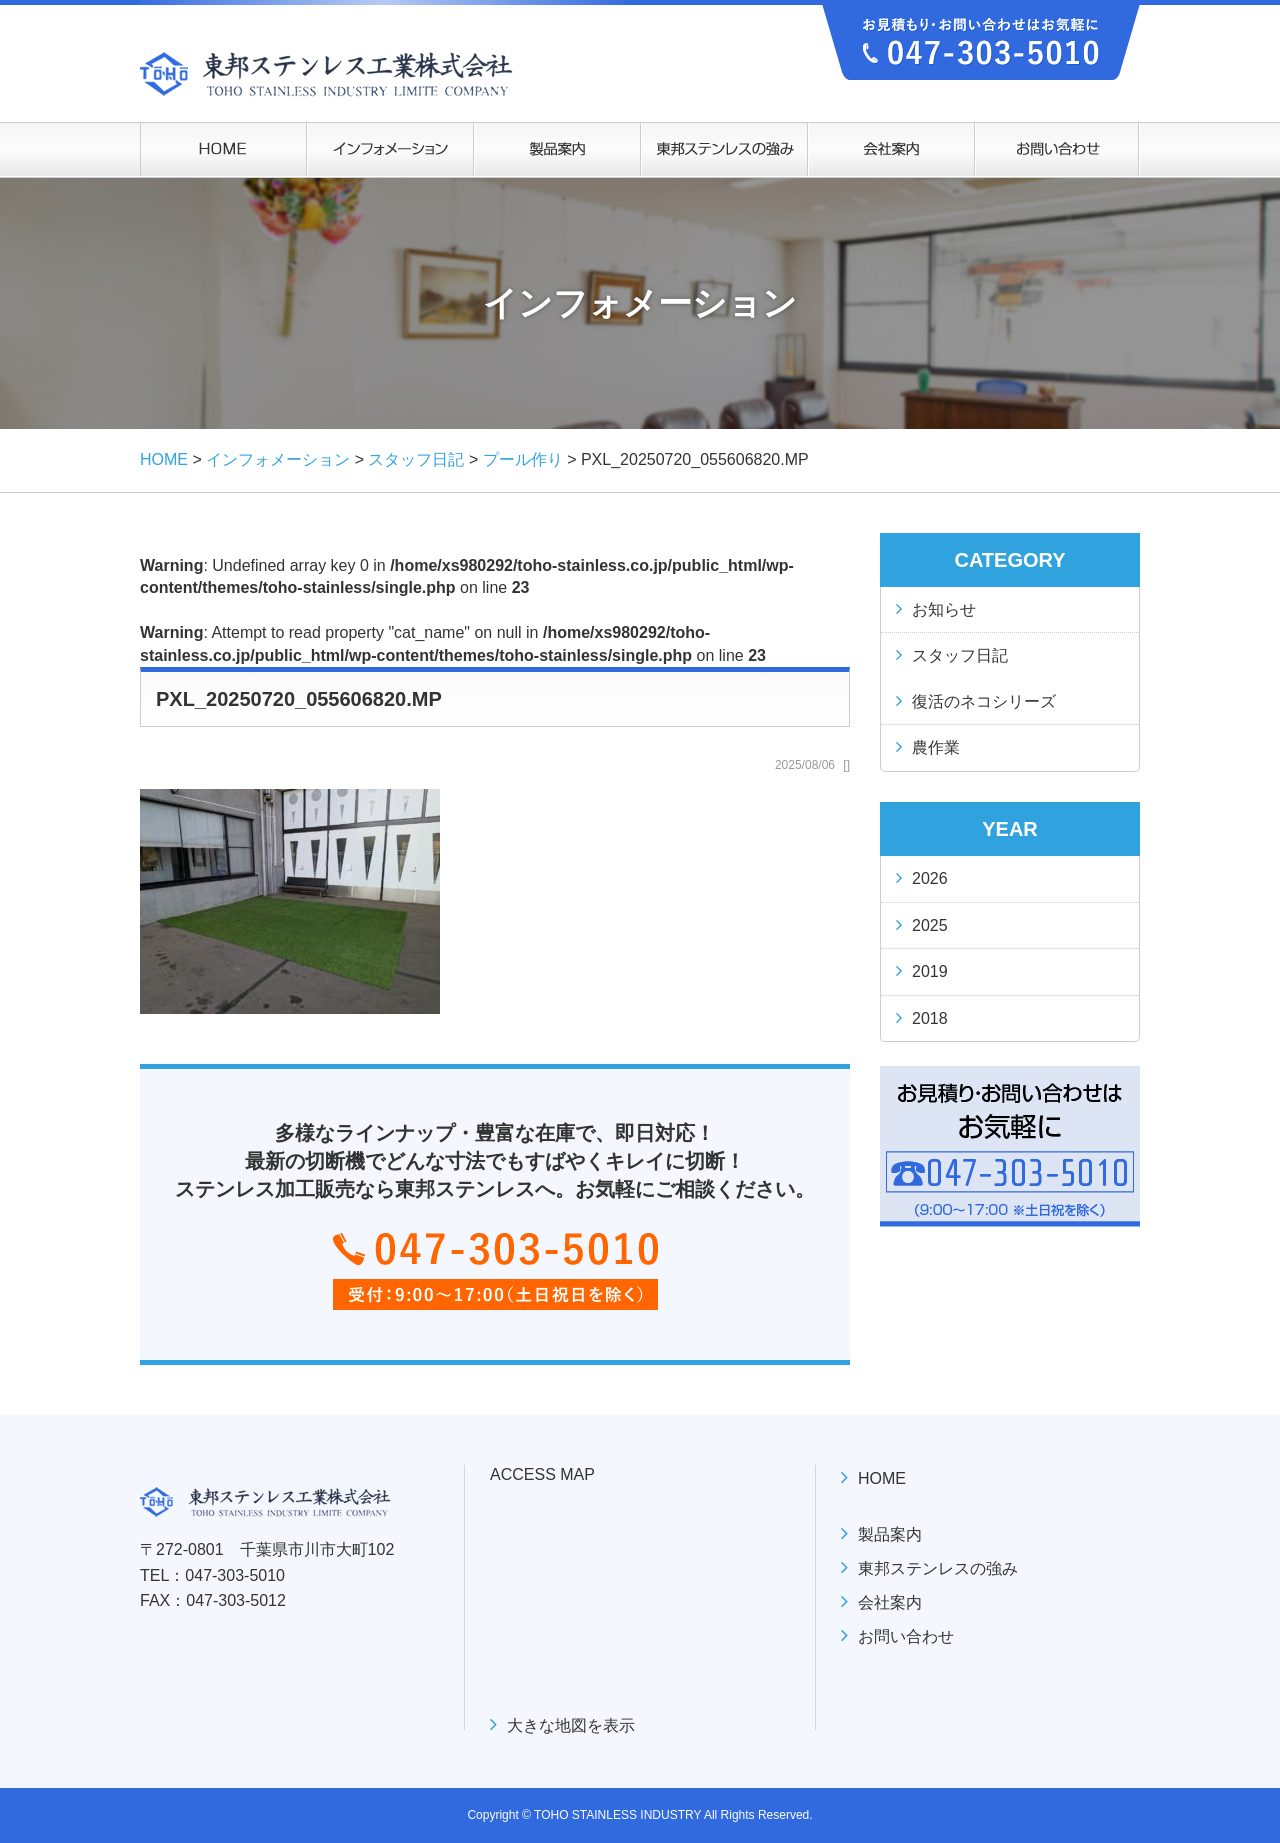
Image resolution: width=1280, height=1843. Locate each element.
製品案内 (890, 1534)
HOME (882, 1478)
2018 (930, 1018)
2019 (930, 971)
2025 (930, 925)
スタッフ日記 (960, 655)
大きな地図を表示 (571, 1725)
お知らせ (944, 609)
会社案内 (890, 1602)
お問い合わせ (906, 1636)
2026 (930, 878)
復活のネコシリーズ (984, 701)
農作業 (936, 747)
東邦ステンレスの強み (938, 1568)
